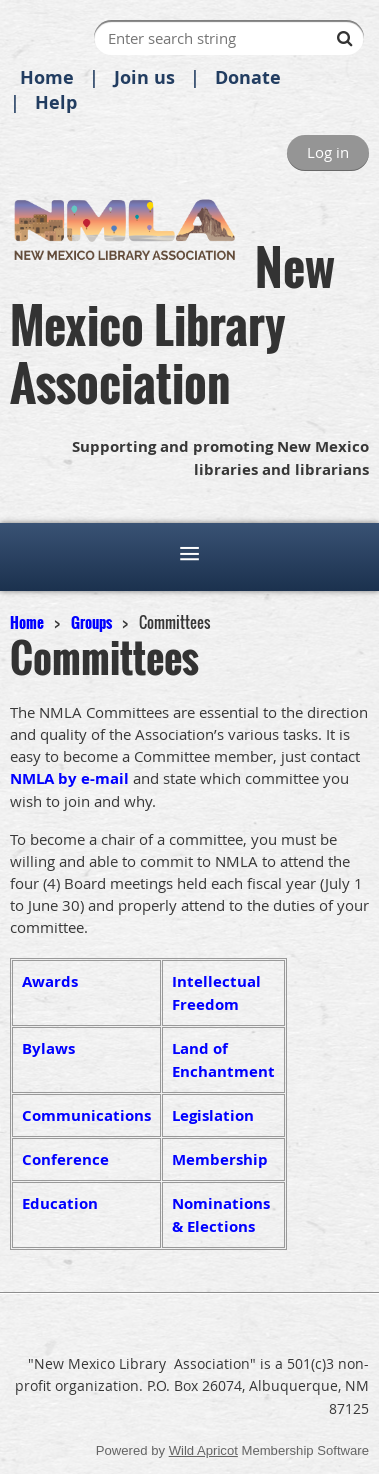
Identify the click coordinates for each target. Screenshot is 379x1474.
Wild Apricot (203, 1450)
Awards (50, 981)
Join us (144, 77)
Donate (248, 77)
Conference (65, 1159)
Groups (91, 622)
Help (56, 102)
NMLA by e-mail (69, 778)
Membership (220, 1159)
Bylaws (48, 1048)
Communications (86, 1115)
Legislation (213, 1115)
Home (47, 77)
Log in (328, 152)
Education (60, 1203)
